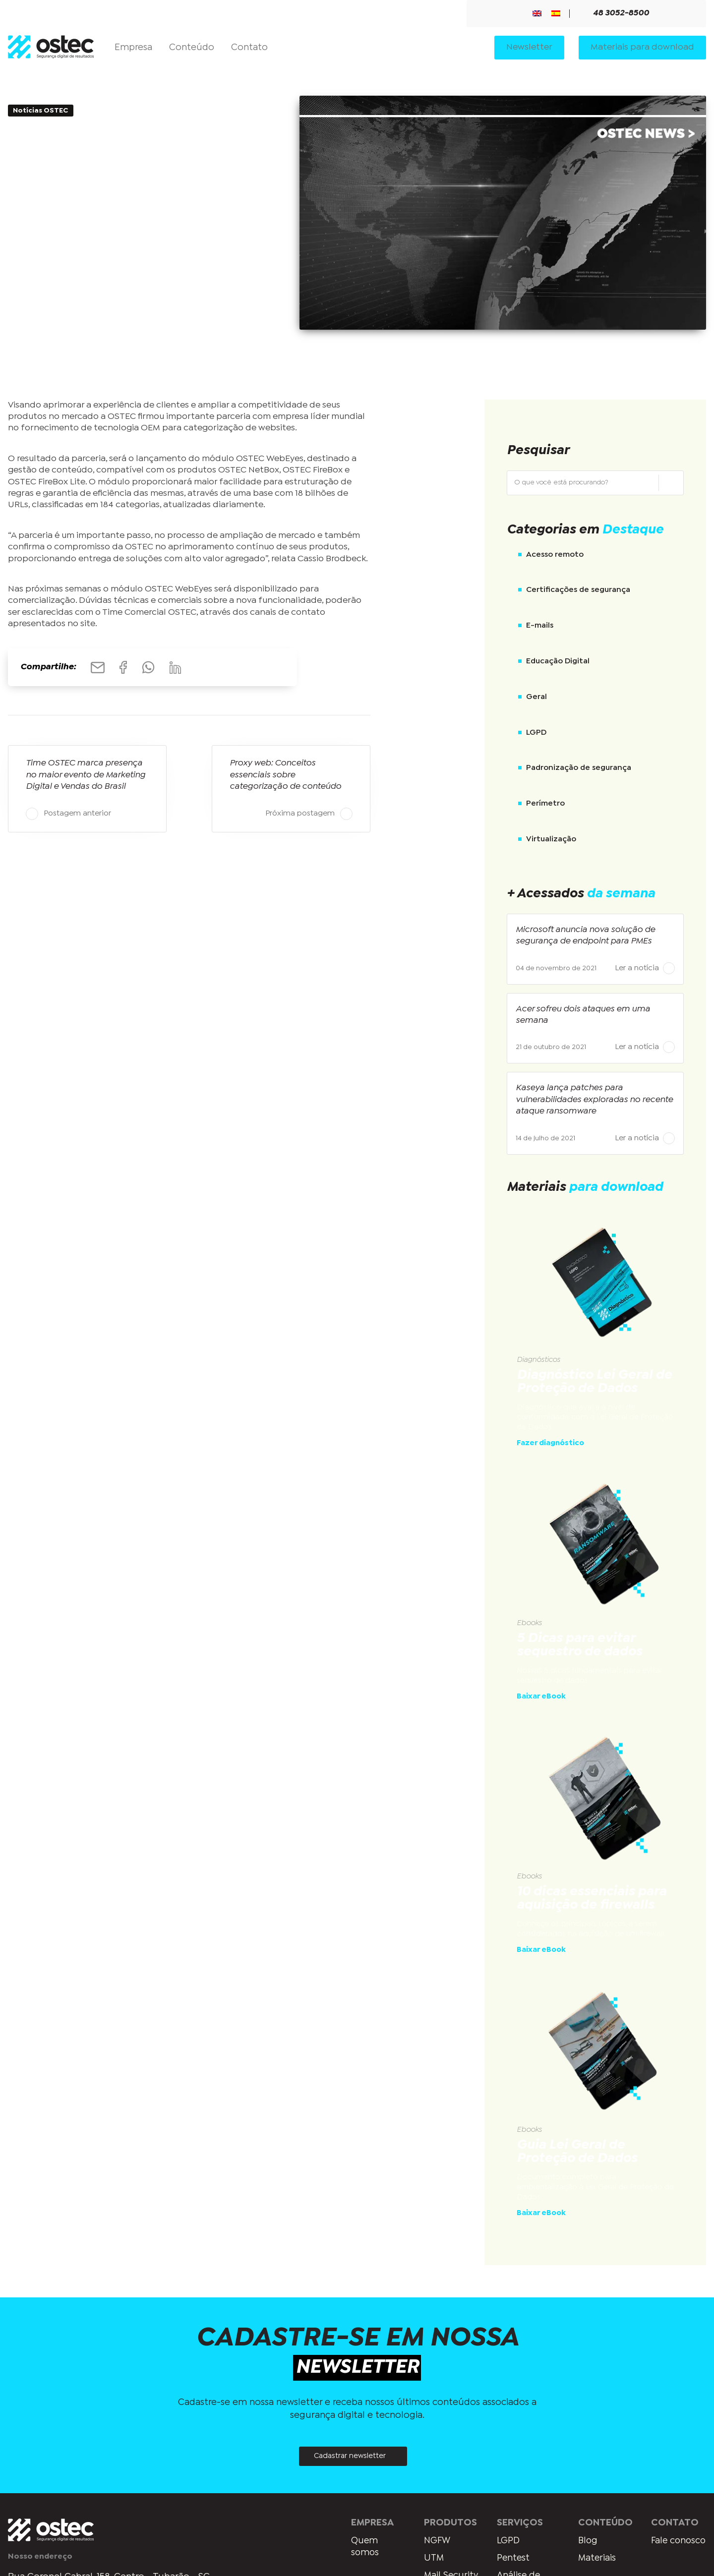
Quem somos (359, 2547)
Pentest (511, 2559)
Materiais (594, 2559)
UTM (429, 2559)
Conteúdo (191, 48)
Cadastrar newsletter (350, 2456)
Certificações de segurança (578, 590)
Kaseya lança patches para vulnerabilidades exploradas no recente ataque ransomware (594, 1100)
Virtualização (551, 839)
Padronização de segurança (578, 768)
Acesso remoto (555, 554)
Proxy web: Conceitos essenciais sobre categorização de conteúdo (285, 775)
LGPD (536, 732)
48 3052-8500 (615, 13)
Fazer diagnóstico (550, 1443)
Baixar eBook (541, 1696)
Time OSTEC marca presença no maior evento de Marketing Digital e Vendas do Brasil (85, 775)
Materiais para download (642, 48)
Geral (536, 697)
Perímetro (545, 803)
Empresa (133, 48)
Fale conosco (668, 2547)
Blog (585, 2541)
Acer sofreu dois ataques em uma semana (583, 1014)
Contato (249, 48)
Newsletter (529, 48)
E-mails (539, 625)
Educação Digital (558, 661)
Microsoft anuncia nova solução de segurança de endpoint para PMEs (585, 935)
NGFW (433, 2541)
